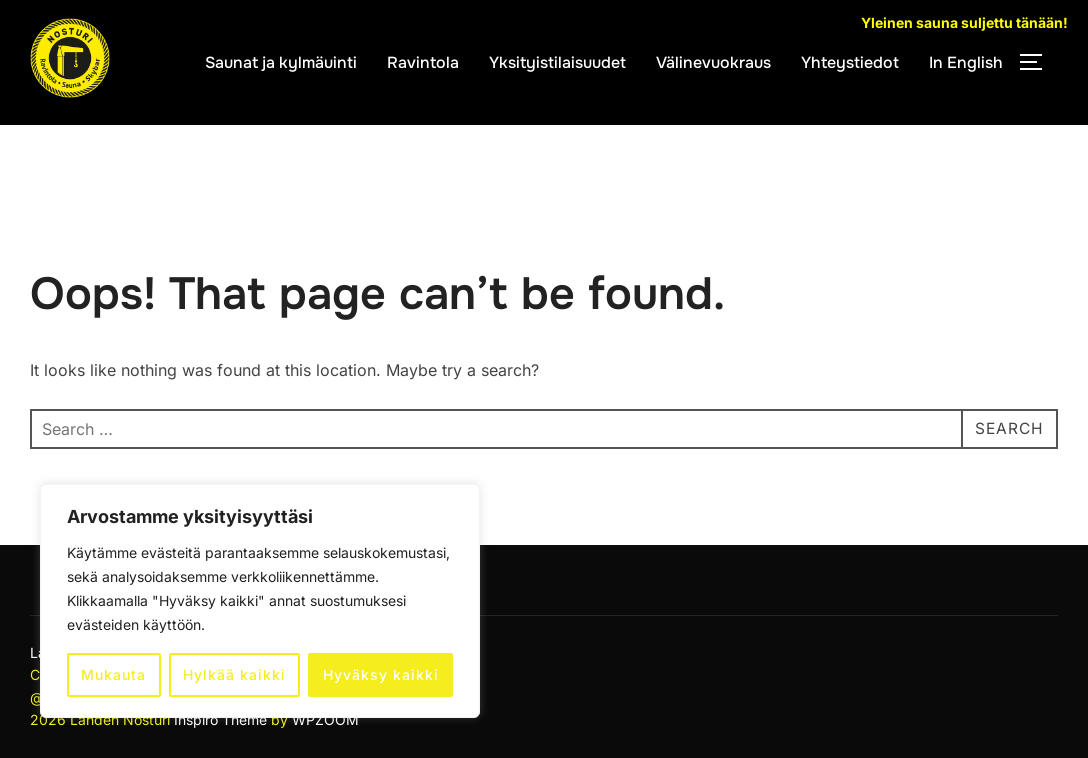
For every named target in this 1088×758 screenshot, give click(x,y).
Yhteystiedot (850, 62)
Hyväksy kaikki (381, 674)
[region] (260, 601)
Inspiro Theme (220, 719)
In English (966, 62)
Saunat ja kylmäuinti (281, 62)
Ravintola (423, 62)
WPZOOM (325, 719)
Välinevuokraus (713, 62)
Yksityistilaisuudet (557, 62)
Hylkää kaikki (234, 674)
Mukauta (113, 674)
